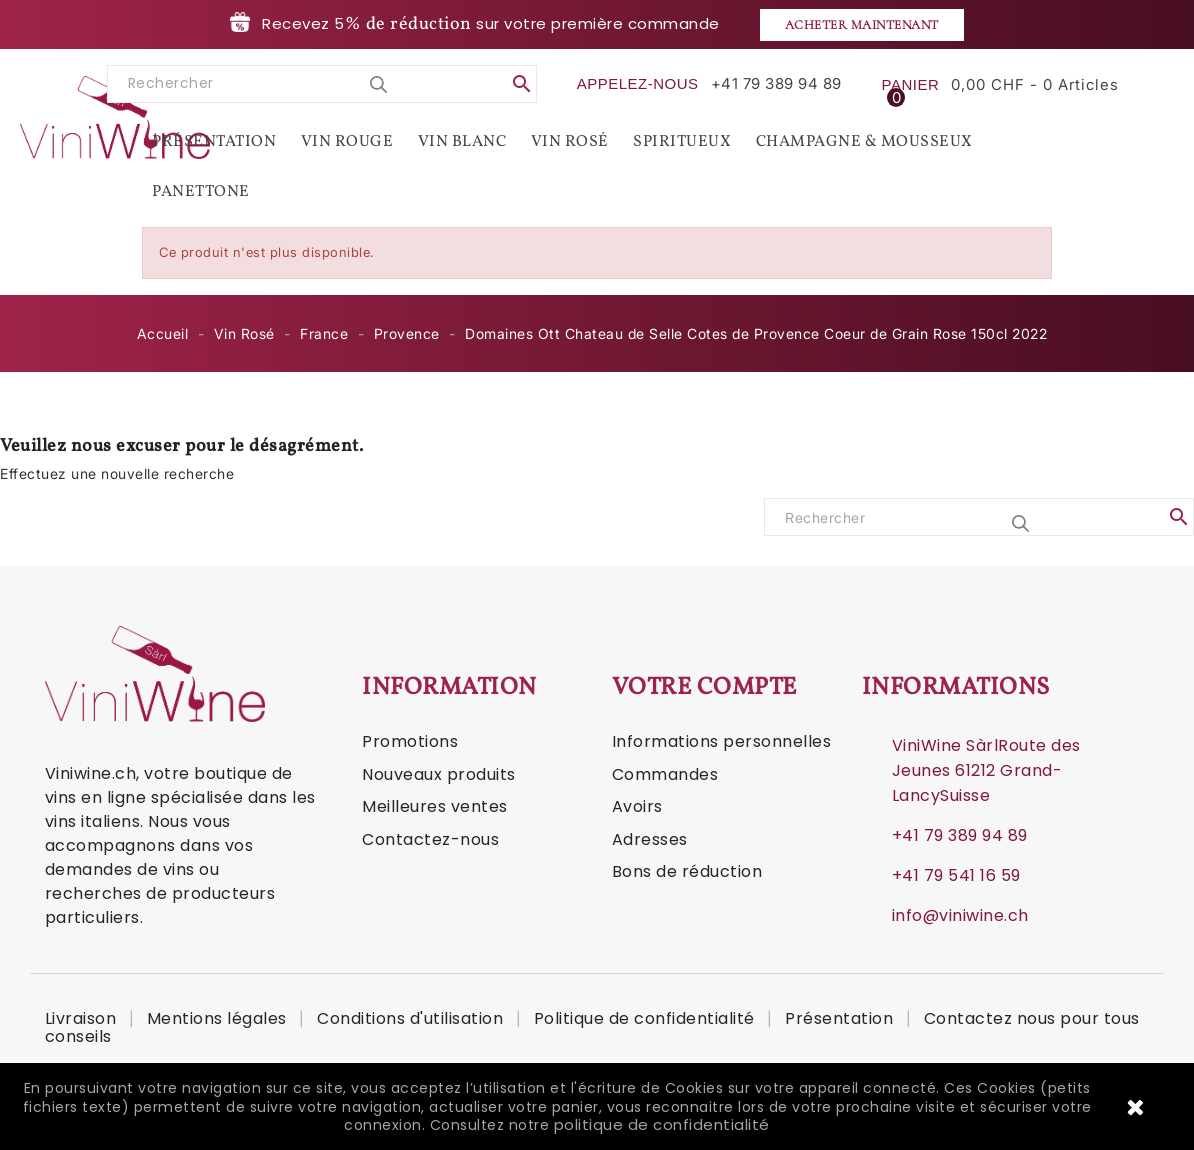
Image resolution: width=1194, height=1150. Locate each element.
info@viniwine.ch (960, 915)
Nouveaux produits (439, 774)
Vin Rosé (570, 142)
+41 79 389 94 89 (960, 835)
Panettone (201, 192)
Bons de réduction (687, 871)
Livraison (83, 1018)
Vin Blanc (462, 142)
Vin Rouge (347, 142)
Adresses (650, 839)
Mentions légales (219, 1018)
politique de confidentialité (662, 1124)
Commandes (665, 774)
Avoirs (637, 806)
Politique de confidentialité (647, 1018)
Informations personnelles (722, 741)
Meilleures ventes (435, 806)
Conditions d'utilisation (412, 1018)
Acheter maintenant (862, 25)
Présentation (214, 142)
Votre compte (704, 688)
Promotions (410, 741)
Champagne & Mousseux (864, 142)
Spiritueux (682, 142)
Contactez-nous (430, 839)
